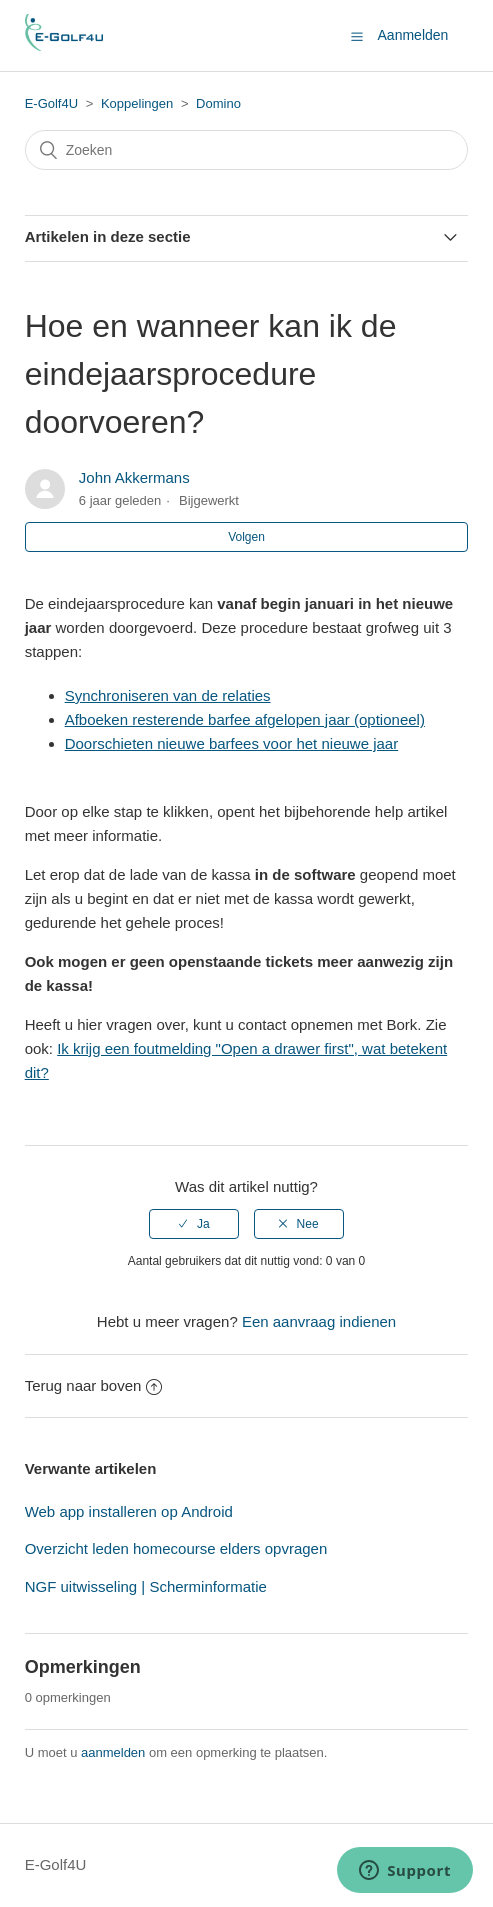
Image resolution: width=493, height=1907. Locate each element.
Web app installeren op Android (129, 1511)
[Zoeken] (247, 150)
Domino (218, 103)
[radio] (194, 1224)
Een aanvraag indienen (319, 1321)
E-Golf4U (51, 103)
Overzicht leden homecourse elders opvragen (176, 1548)
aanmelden (113, 1752)
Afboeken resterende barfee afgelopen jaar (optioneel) (245, 719)
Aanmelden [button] (413, 35)
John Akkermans (134, 477)
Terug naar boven (94, 1385)
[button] (357, 36)
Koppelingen (137, 103)
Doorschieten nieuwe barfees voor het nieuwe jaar (232, 743)
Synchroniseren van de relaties (168, 695)
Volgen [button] (246, 537)
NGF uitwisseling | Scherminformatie (146, 1586)
